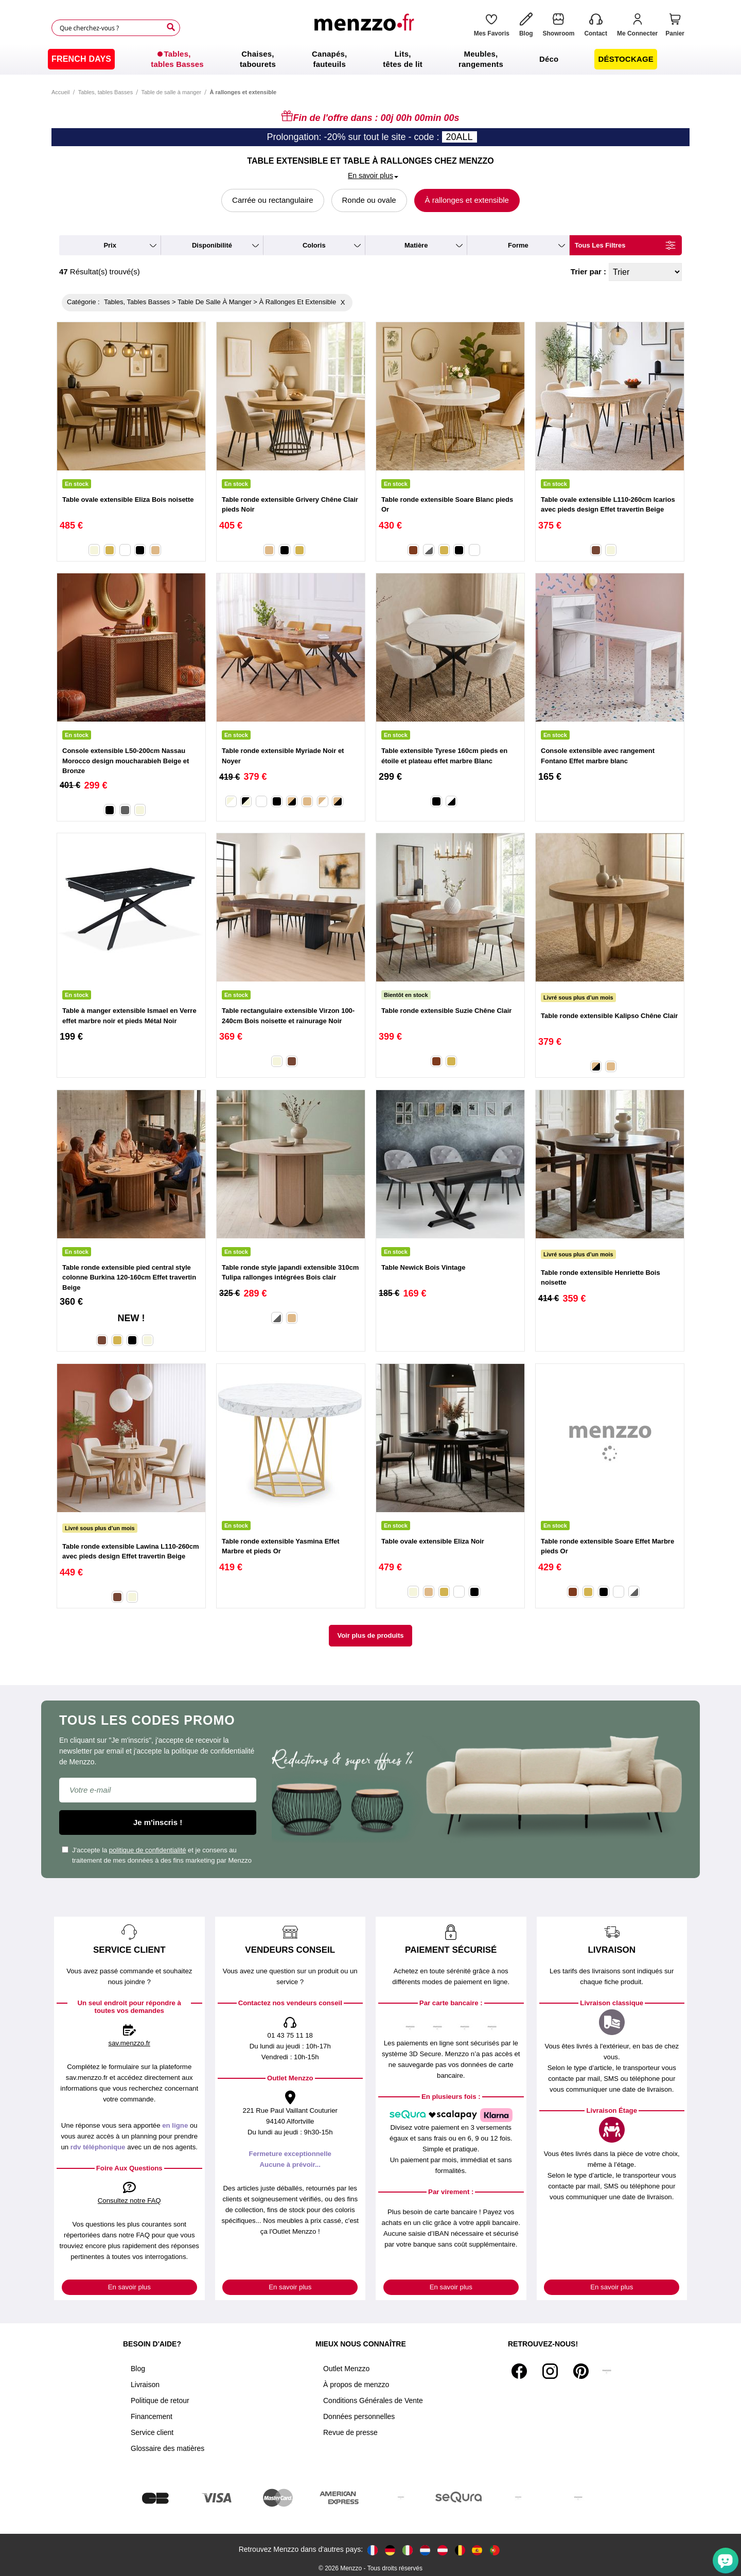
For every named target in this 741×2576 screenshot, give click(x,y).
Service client (152, 2432)
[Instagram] (550, 2371)
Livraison (145, 2384)
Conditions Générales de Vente (373, 2400)
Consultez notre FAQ (129, 2200)
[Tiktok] (606, 2371)
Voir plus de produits (370, 1635)
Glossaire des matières (167, 2448)
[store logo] (366, 28)
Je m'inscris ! (157, 1822)
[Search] (171, 27)
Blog (138, 2368)
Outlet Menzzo (346, 2368)
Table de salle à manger (171, 92)
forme (518, 245)
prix (109, 245)
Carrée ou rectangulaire (272, 200)
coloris (314, 245)
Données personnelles (359, 2416)
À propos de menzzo (356, 2384)
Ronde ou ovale (369, 200)
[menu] (370, 59)
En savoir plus (129, 2287)
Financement (151, 2416)
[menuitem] (81, 59)
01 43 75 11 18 (290, 2035)
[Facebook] (519, 2371)
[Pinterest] (581, 2371)
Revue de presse (350, 2432)
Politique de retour (160, 2400)
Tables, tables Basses (105, 92)
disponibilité (212, 245)
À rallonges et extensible (467, 200)
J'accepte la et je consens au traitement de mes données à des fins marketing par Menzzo (157, 1855)
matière (416, 245)
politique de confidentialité (147, 1850)
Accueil (60, 92)
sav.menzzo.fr (129, 2043)
